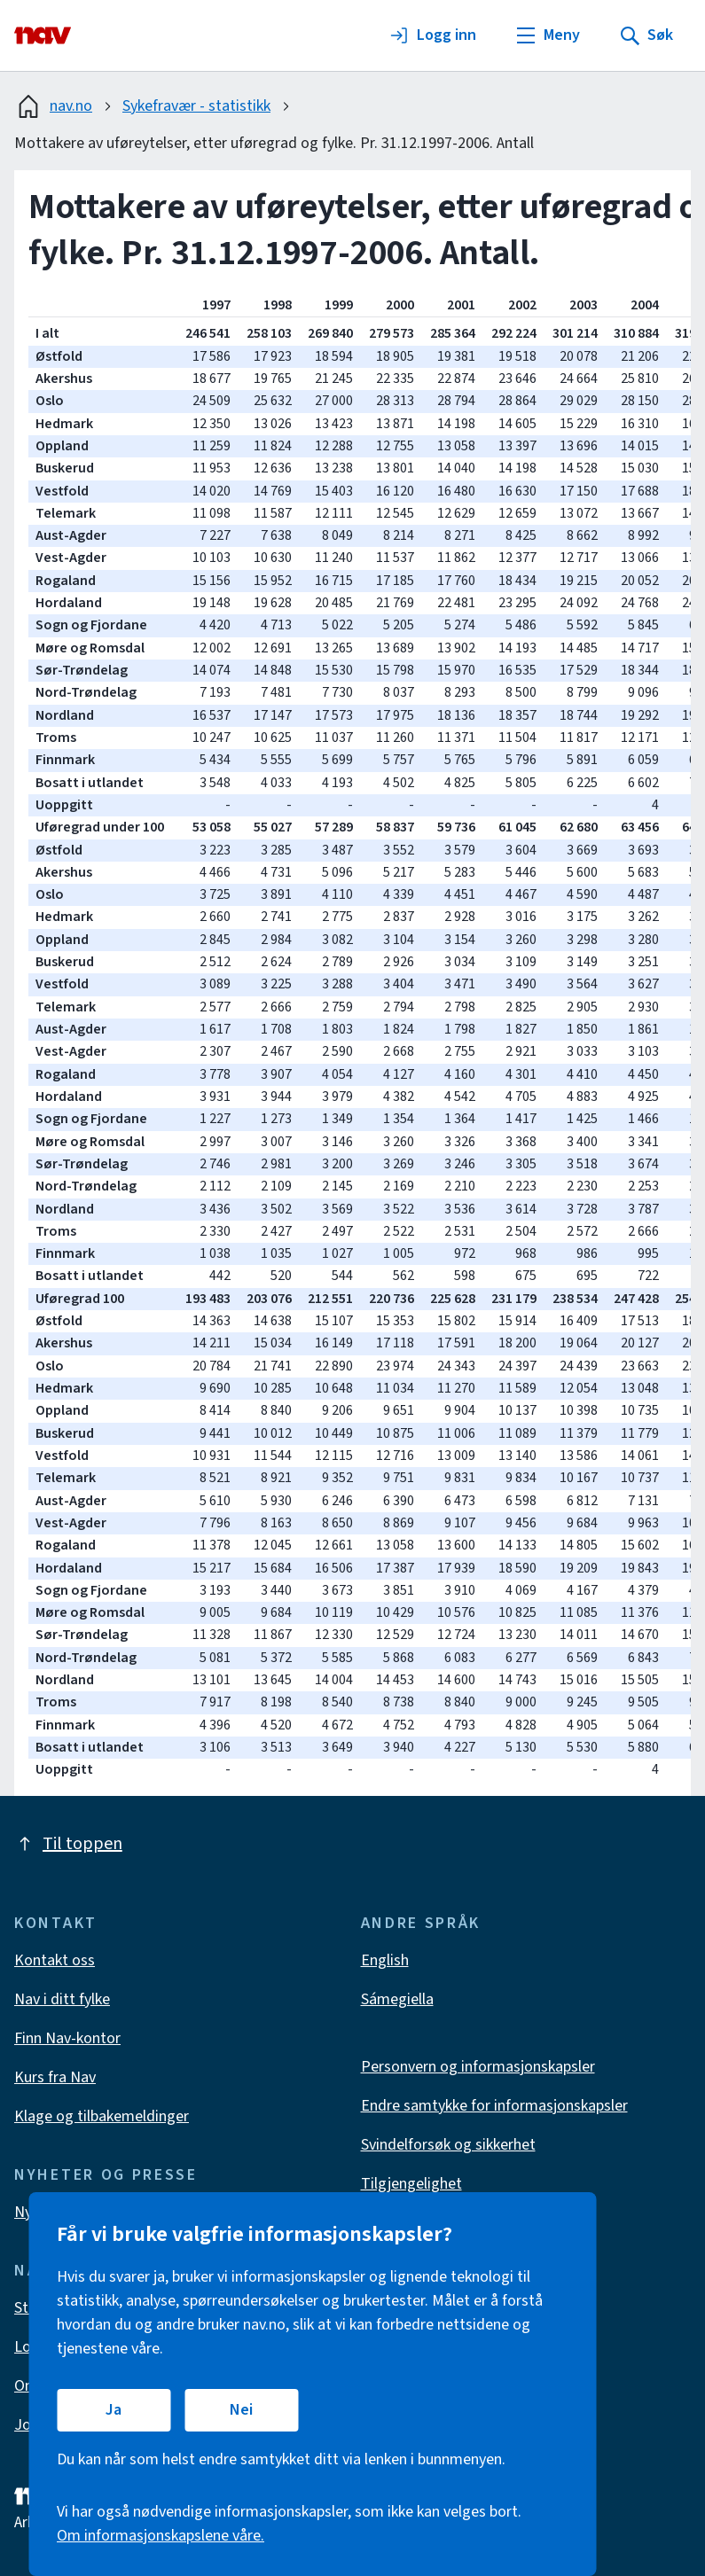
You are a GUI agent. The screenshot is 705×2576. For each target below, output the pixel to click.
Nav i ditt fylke (62, 1999)
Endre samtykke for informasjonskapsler (494, 2106)
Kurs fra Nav (55, 2077)
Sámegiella (397, 1999)
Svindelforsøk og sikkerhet (448, 2145)
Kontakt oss (54, 1960)
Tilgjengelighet (411, 2184)
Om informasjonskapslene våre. (160, 2536)
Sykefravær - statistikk (196, 106)
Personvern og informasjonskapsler (478, 2067)
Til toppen (68, 1843)
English (385, 1960)
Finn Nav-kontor (67, 2038)
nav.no (53, 106)
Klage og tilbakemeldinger (101, 2116)
